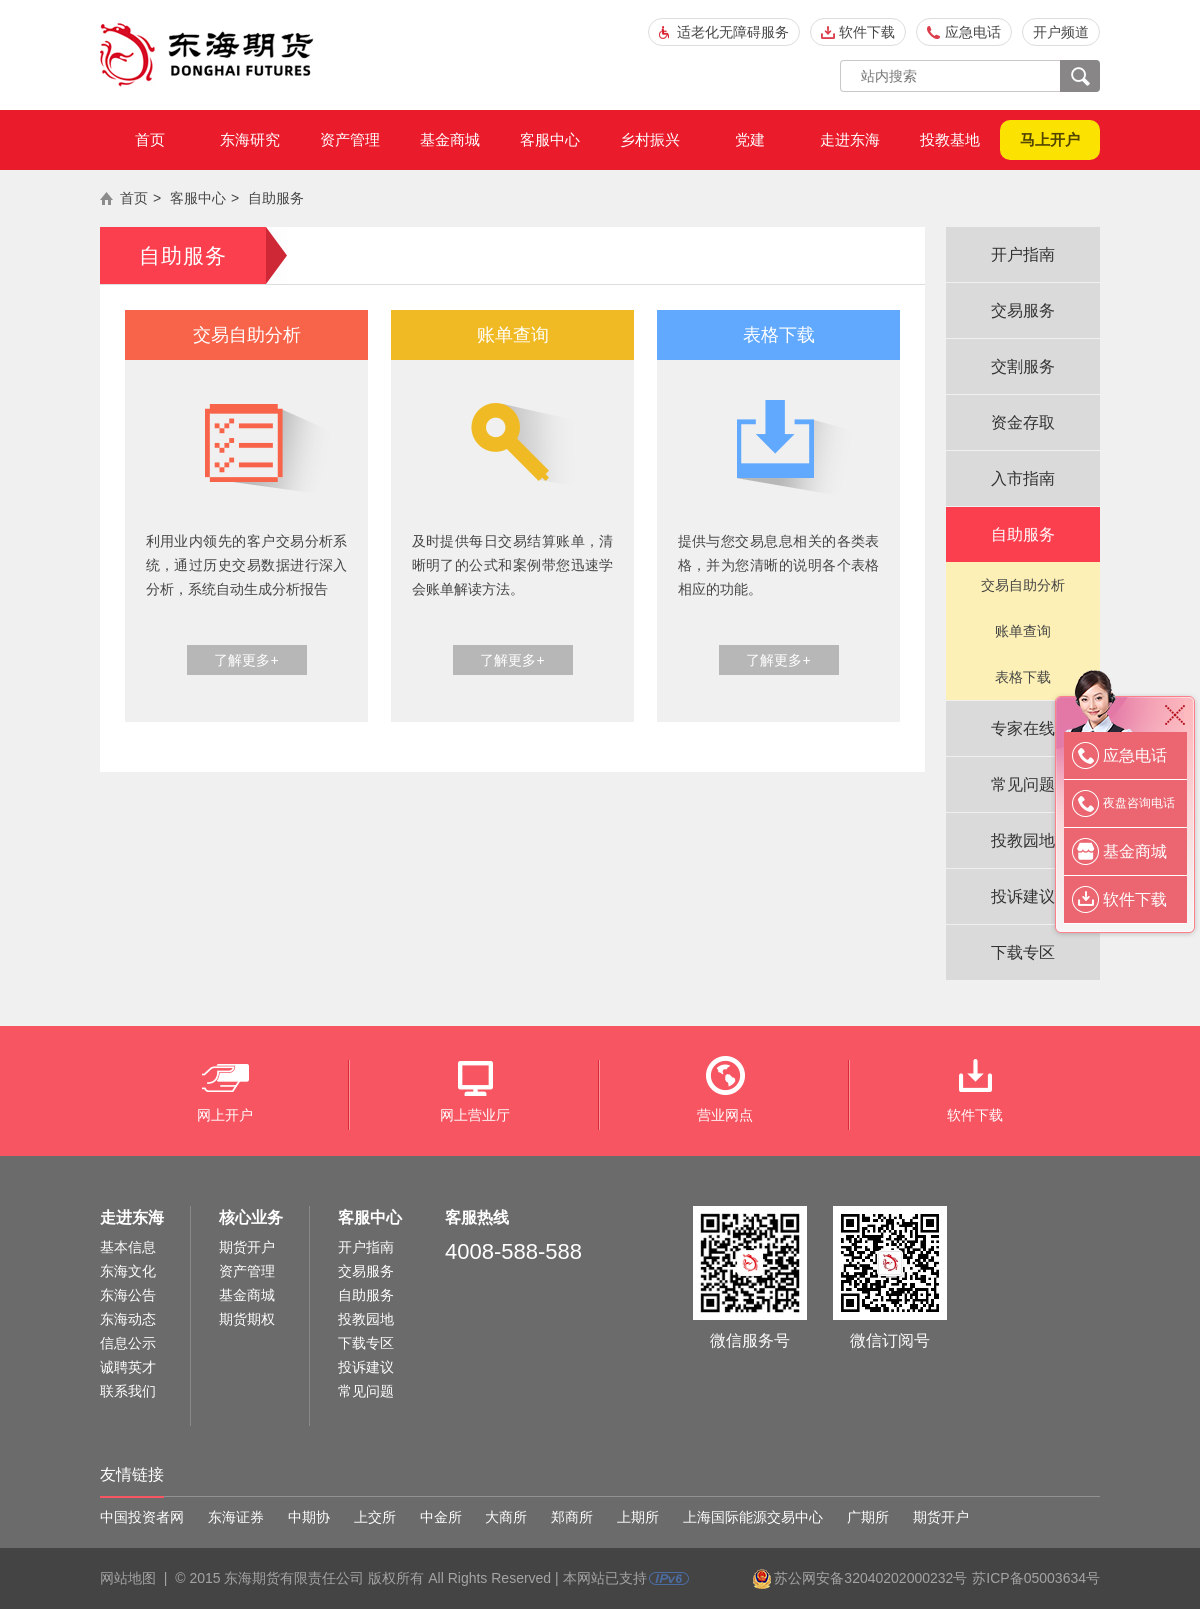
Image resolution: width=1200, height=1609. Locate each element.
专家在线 (1023, 728)
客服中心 (550, 139)
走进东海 (850, 139)
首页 (150, 139)
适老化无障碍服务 (733, 32)
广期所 (868, 1517)
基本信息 (128, 1247)
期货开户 (247, 1247)
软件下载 (867, 32)
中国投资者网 (142, 1517)
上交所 (375, 1517)
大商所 (506, 1517)
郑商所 (572, 1517)
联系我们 (128, 1391)
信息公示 (128, 1343)
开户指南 (1023, 254)
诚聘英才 (128, 1367)
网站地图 (128, 1578)
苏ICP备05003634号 (1036, 1578)
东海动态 (128, 1319)
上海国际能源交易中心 (753, 1517)
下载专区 (1023, 952)
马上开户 (1050, 139)
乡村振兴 (650, 139)
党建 (750, 139)
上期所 (638, 1517)
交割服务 (1023, 366)
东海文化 (128, 1271)
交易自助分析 (1023, 585)
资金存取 (1023, 422)
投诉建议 (1023, 896)
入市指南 (1023, 478)
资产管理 (350, 139)
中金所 (441, 1517)
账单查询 (1023, 631)
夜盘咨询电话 (1139, 803)
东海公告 (128, 1295)
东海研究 (250, 139)
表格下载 (1023, 677)
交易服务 (1023, 310)
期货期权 (247, 1319)
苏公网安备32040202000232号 (870, 1578)
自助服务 (276, 198)
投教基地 (950, 139)
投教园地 (1023, 840)
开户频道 (1061, 32)
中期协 (309, 1517)
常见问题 (1023, 784)
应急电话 (973, 32)
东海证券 (236, 1517)
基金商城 (450, 139)
